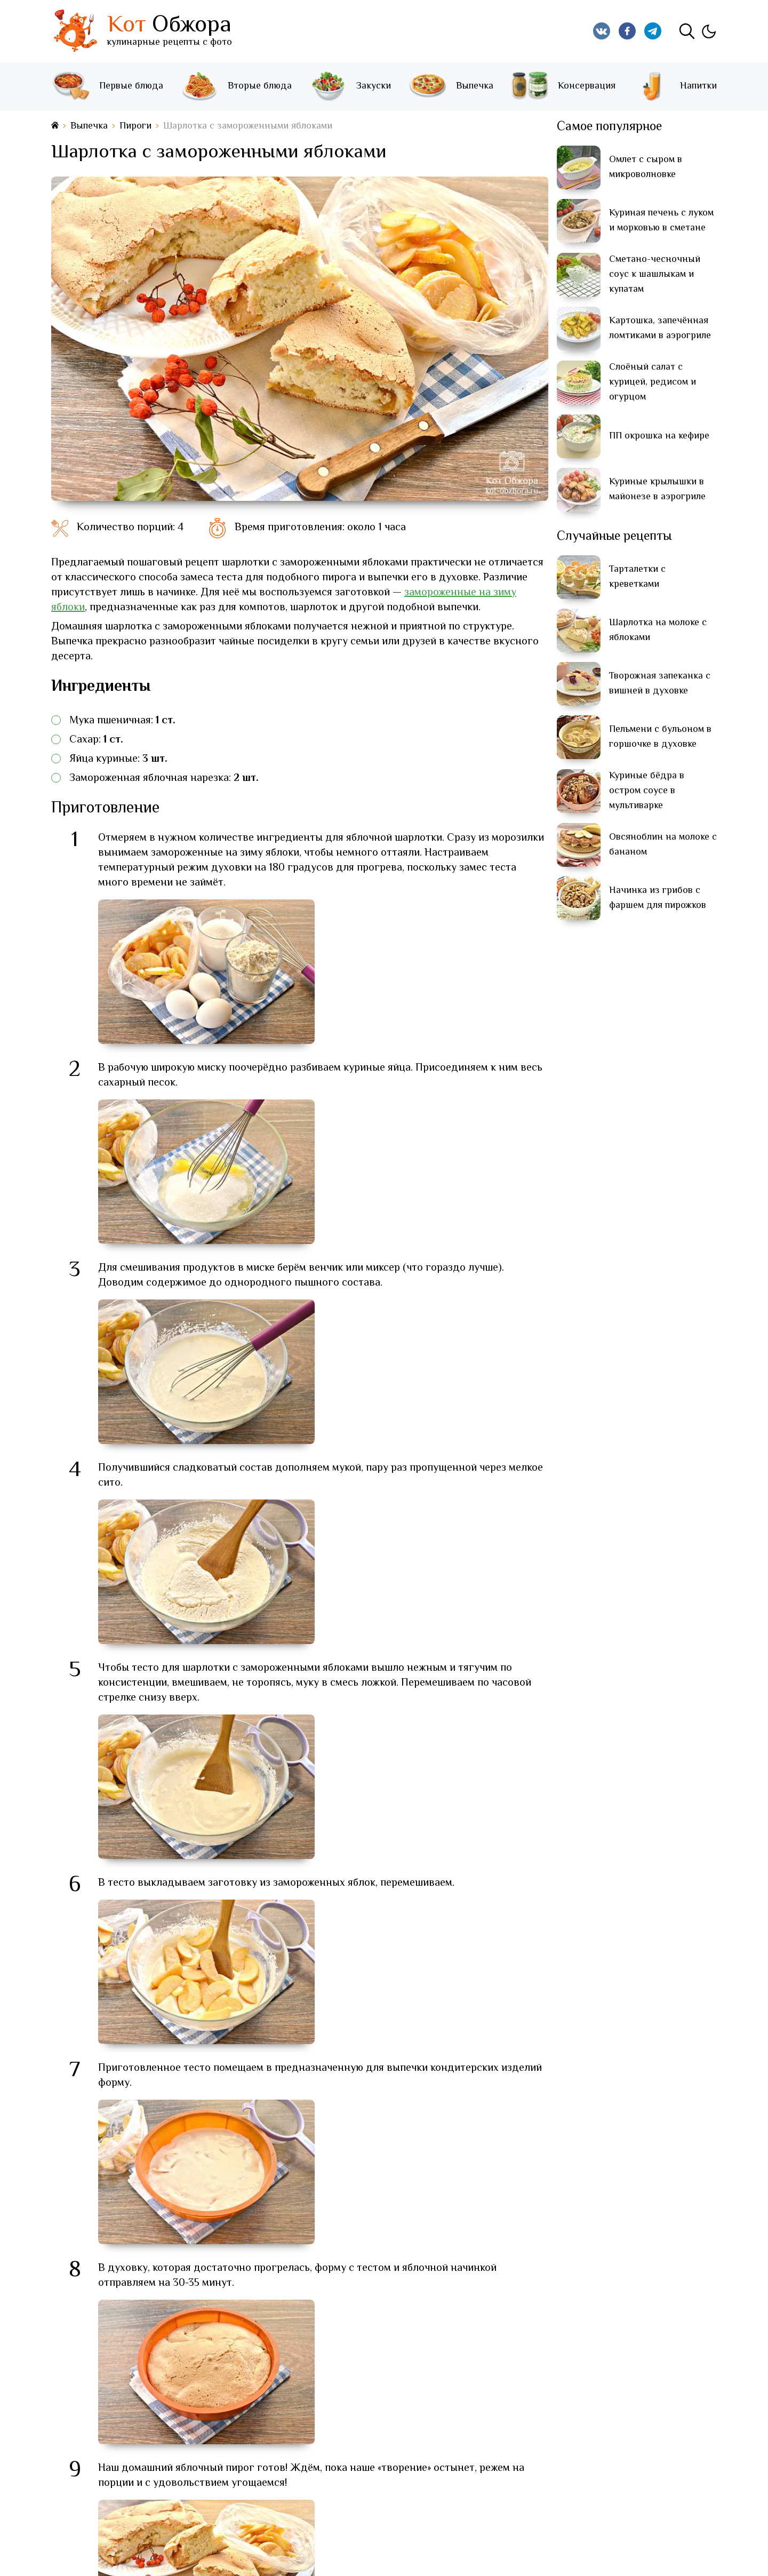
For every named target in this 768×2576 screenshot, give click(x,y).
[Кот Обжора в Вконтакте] (601, 30)
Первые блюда (107, 86)
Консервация (562, 86)
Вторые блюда (236, 86)
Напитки (674, 86)
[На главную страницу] (55, 126)
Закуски (349, 86)
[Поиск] (686, 30)
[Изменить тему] (708, 30)
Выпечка (450, 86)
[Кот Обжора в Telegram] (652, 30)
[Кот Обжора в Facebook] (627, 30)
